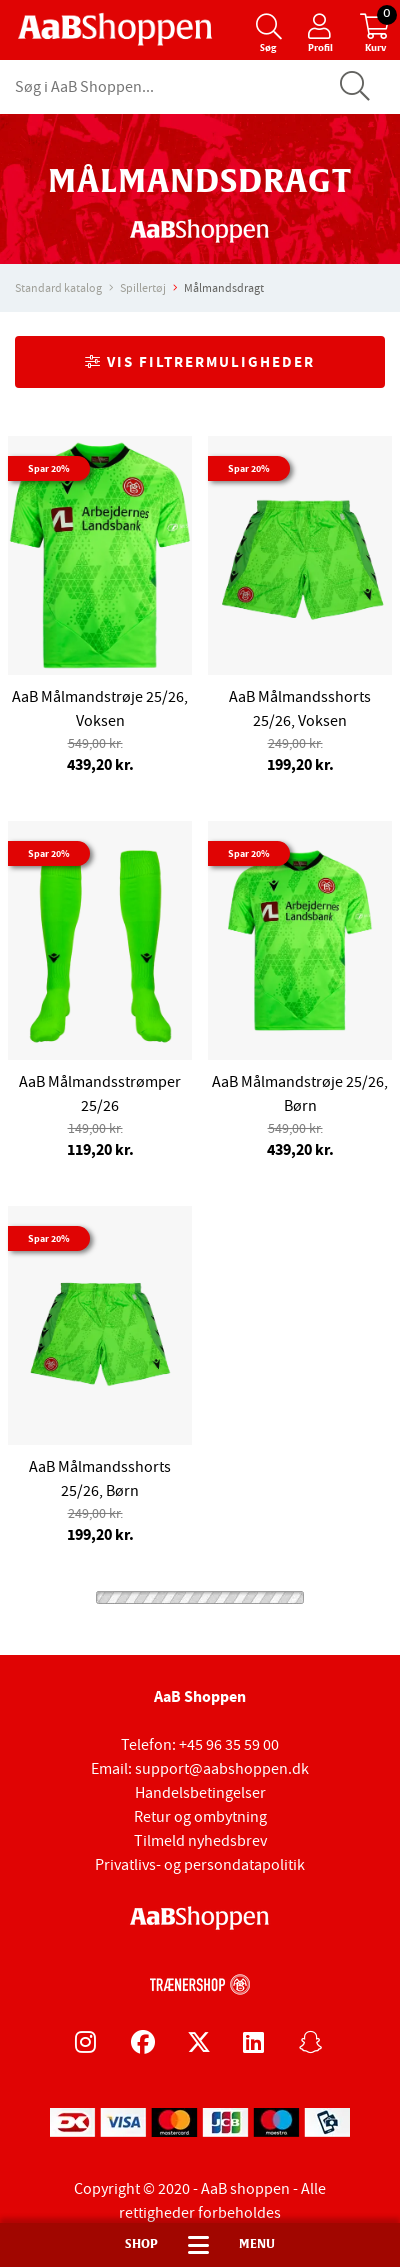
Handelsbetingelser (200, 1793)
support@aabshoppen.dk (222, 1769)
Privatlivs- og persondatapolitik (200, 1865)
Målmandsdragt (224, 288)
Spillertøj (143, 288)
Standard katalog (58, 288)
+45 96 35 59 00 (229, 1745)
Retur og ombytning (200, 1817)
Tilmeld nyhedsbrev (200, 1841)
